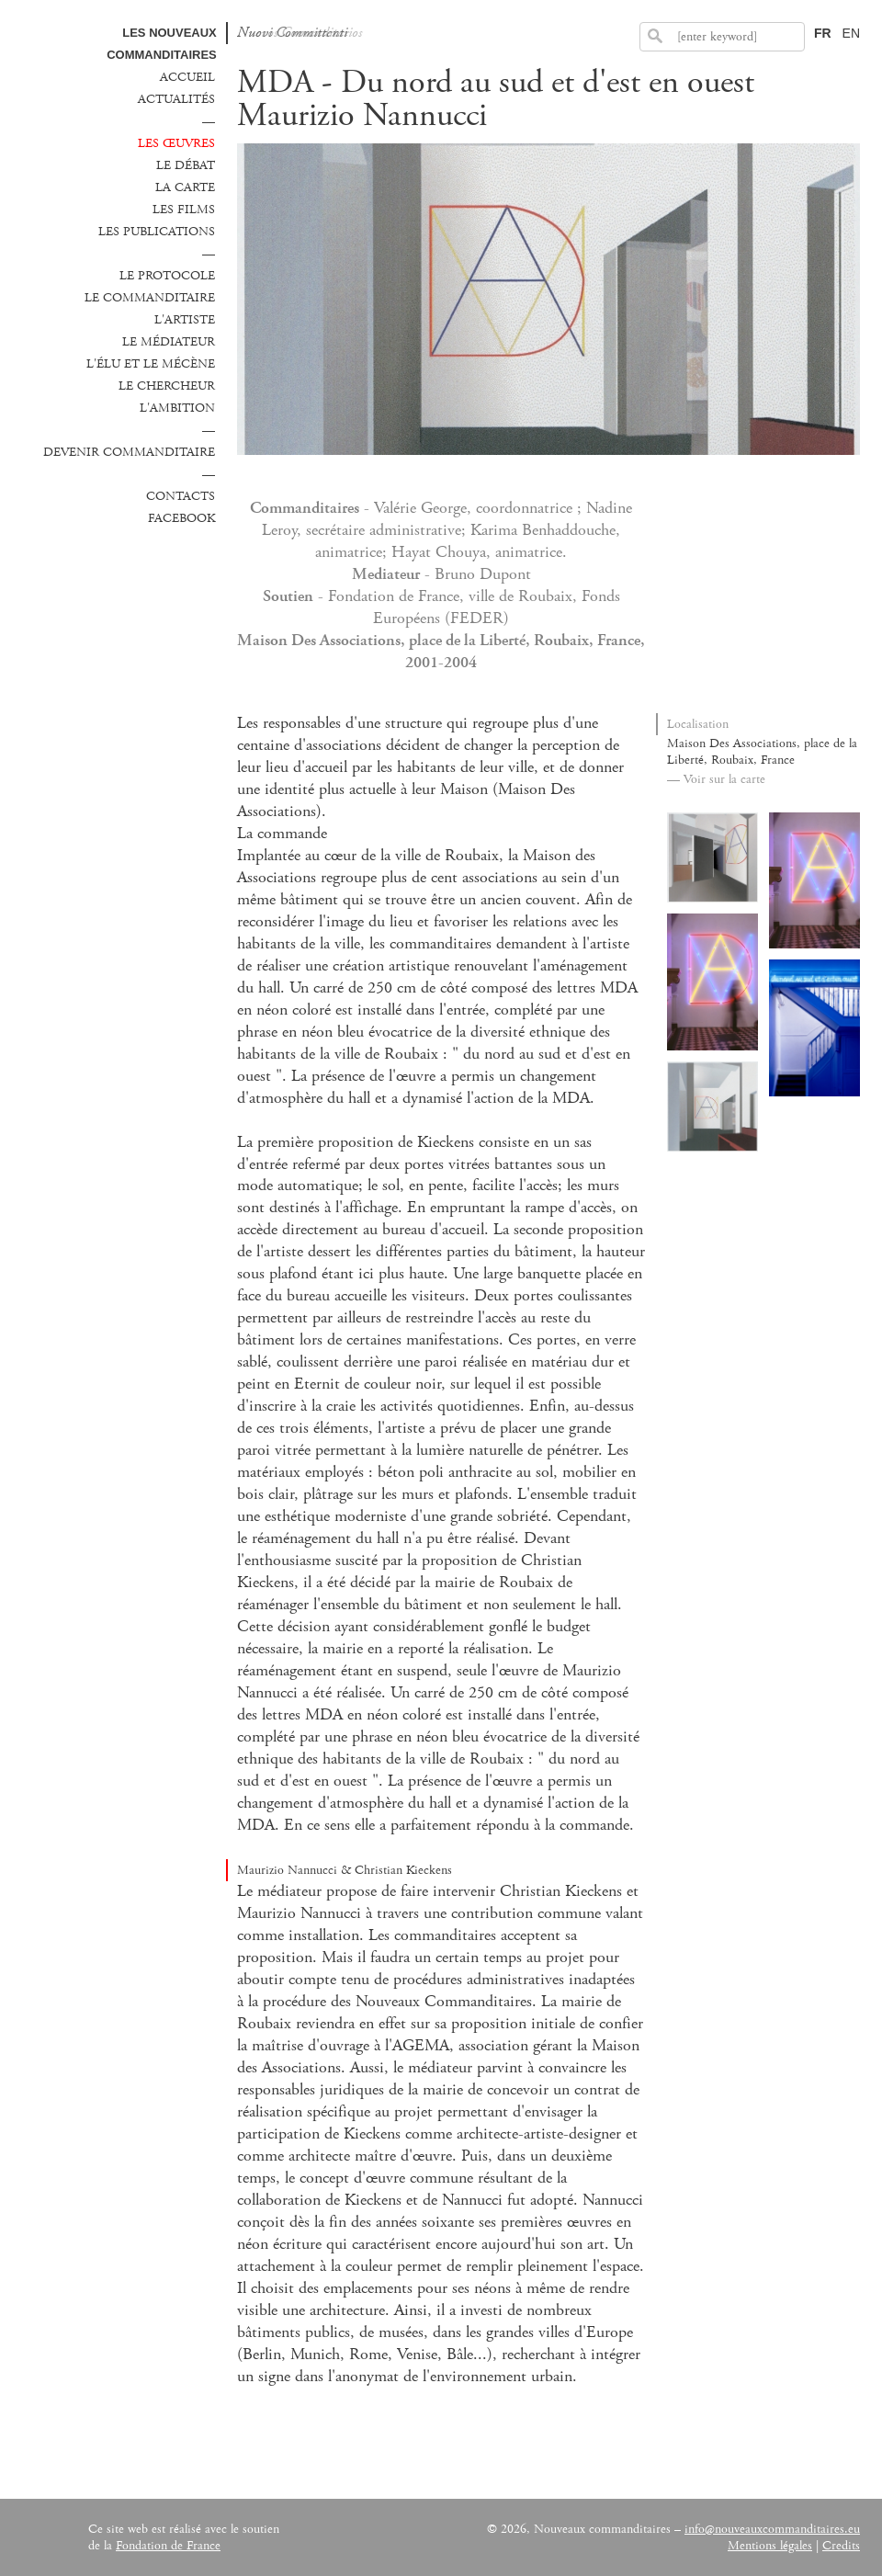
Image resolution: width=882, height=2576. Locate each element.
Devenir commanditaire (129, 452)
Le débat (185, 165)
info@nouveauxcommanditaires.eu (772, 2529)
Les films (184, 209)
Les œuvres (176, 143)
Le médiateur (168, 342)
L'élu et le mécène (150, 364)
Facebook (181, 518)
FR (822, 33)
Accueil (187, 77)
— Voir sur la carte (716, 779)
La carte (185, 187)
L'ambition (177, 408)
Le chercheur (167, 386)
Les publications (156, 231)
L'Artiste (184, 320)
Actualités (176, 99)
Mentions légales (770, 2545)
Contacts (180, 496)
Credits (841, 2545)
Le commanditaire (150, 297)
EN (851, 33)
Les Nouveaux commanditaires (162, 44)
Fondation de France (168, 2545)
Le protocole (167, 275)
